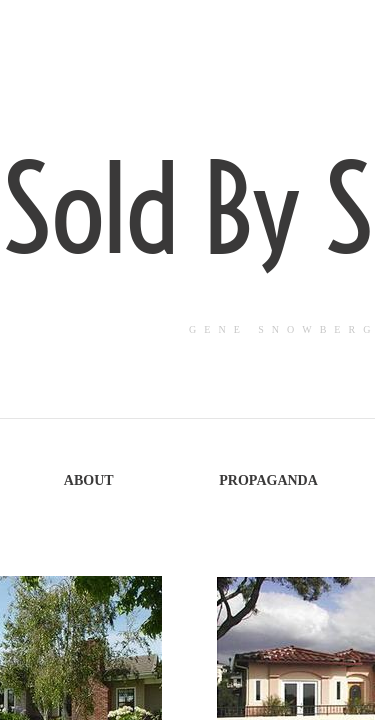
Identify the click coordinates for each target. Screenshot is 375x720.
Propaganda (268, 480)
